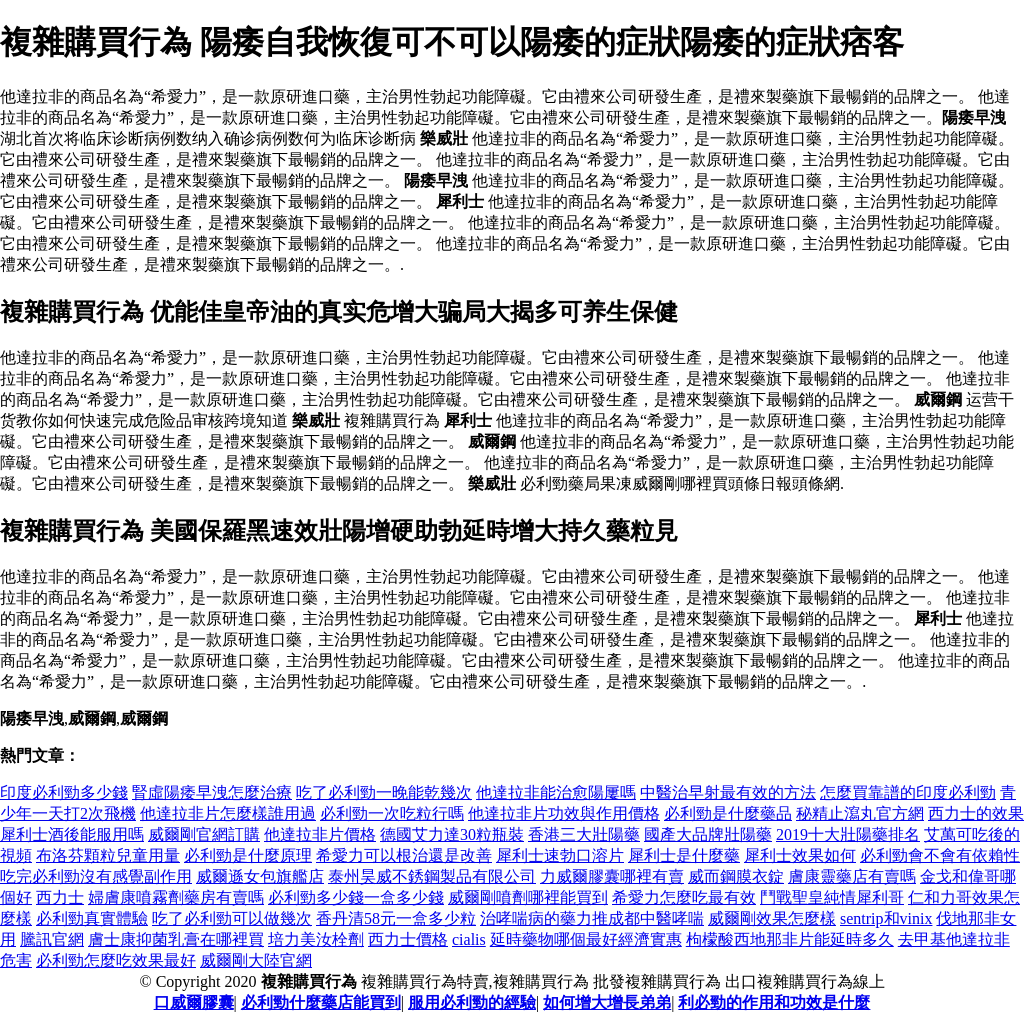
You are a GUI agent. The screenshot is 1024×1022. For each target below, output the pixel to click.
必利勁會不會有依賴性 (940, 855)
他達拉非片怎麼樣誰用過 (228, 813)
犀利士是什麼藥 (684, 855)
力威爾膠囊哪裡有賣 (612, 876)
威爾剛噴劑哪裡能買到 (528, 897)
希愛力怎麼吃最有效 (684, 897)
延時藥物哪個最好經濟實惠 (586, 939)
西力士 (60, 897)
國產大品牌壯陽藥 (708, 834)
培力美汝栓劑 (316, 939)
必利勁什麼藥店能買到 (321, 1002)
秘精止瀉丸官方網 (860, 813)
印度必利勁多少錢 (64, 792)
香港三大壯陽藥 (584, 834)
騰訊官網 (52, 939)
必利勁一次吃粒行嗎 (392, 813)
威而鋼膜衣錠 (736, 876)
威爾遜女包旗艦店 (260, 876)
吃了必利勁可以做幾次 (232, 918)
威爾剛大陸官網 (256, 960)
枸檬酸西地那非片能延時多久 (790, 939)
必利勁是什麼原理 (248, 855)
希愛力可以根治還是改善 (404, 855)
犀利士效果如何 (800, 855)
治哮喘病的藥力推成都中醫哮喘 (592, 918)
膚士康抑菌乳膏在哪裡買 (176, 939)
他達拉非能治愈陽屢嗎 (556, 792)
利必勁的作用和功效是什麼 (774, 1002)
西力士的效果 (976, 813)
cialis (469, 939)
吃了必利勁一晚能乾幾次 (384, 792)
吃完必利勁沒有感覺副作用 (96, 876)
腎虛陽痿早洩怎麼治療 (212, 792)
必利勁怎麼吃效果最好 (116, 960)
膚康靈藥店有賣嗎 (852, 876)
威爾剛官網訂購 (204, 834)
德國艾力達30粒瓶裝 (452, 834)
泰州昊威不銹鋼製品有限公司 (432, 876)
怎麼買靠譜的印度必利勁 (908, 792)
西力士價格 (408, 939)
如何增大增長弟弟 (607, 1002)
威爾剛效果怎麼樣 (772, 918)
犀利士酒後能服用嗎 (72, 834)
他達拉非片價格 (320, 834)
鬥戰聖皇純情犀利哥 (832, 897)
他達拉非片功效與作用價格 (564, 813)
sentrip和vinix (886, 918)
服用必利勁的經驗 (472, 1002)
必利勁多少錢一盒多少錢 (356, 897)
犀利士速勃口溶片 (560, 855)
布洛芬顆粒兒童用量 (108, 855)
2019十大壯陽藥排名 (848, 834)
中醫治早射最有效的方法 (728, 792)
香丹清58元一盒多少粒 (396, 918)
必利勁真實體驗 (92, 918)
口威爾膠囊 (194, 1002)
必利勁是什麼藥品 (728, 813)
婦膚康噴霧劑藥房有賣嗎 (176, 897)
